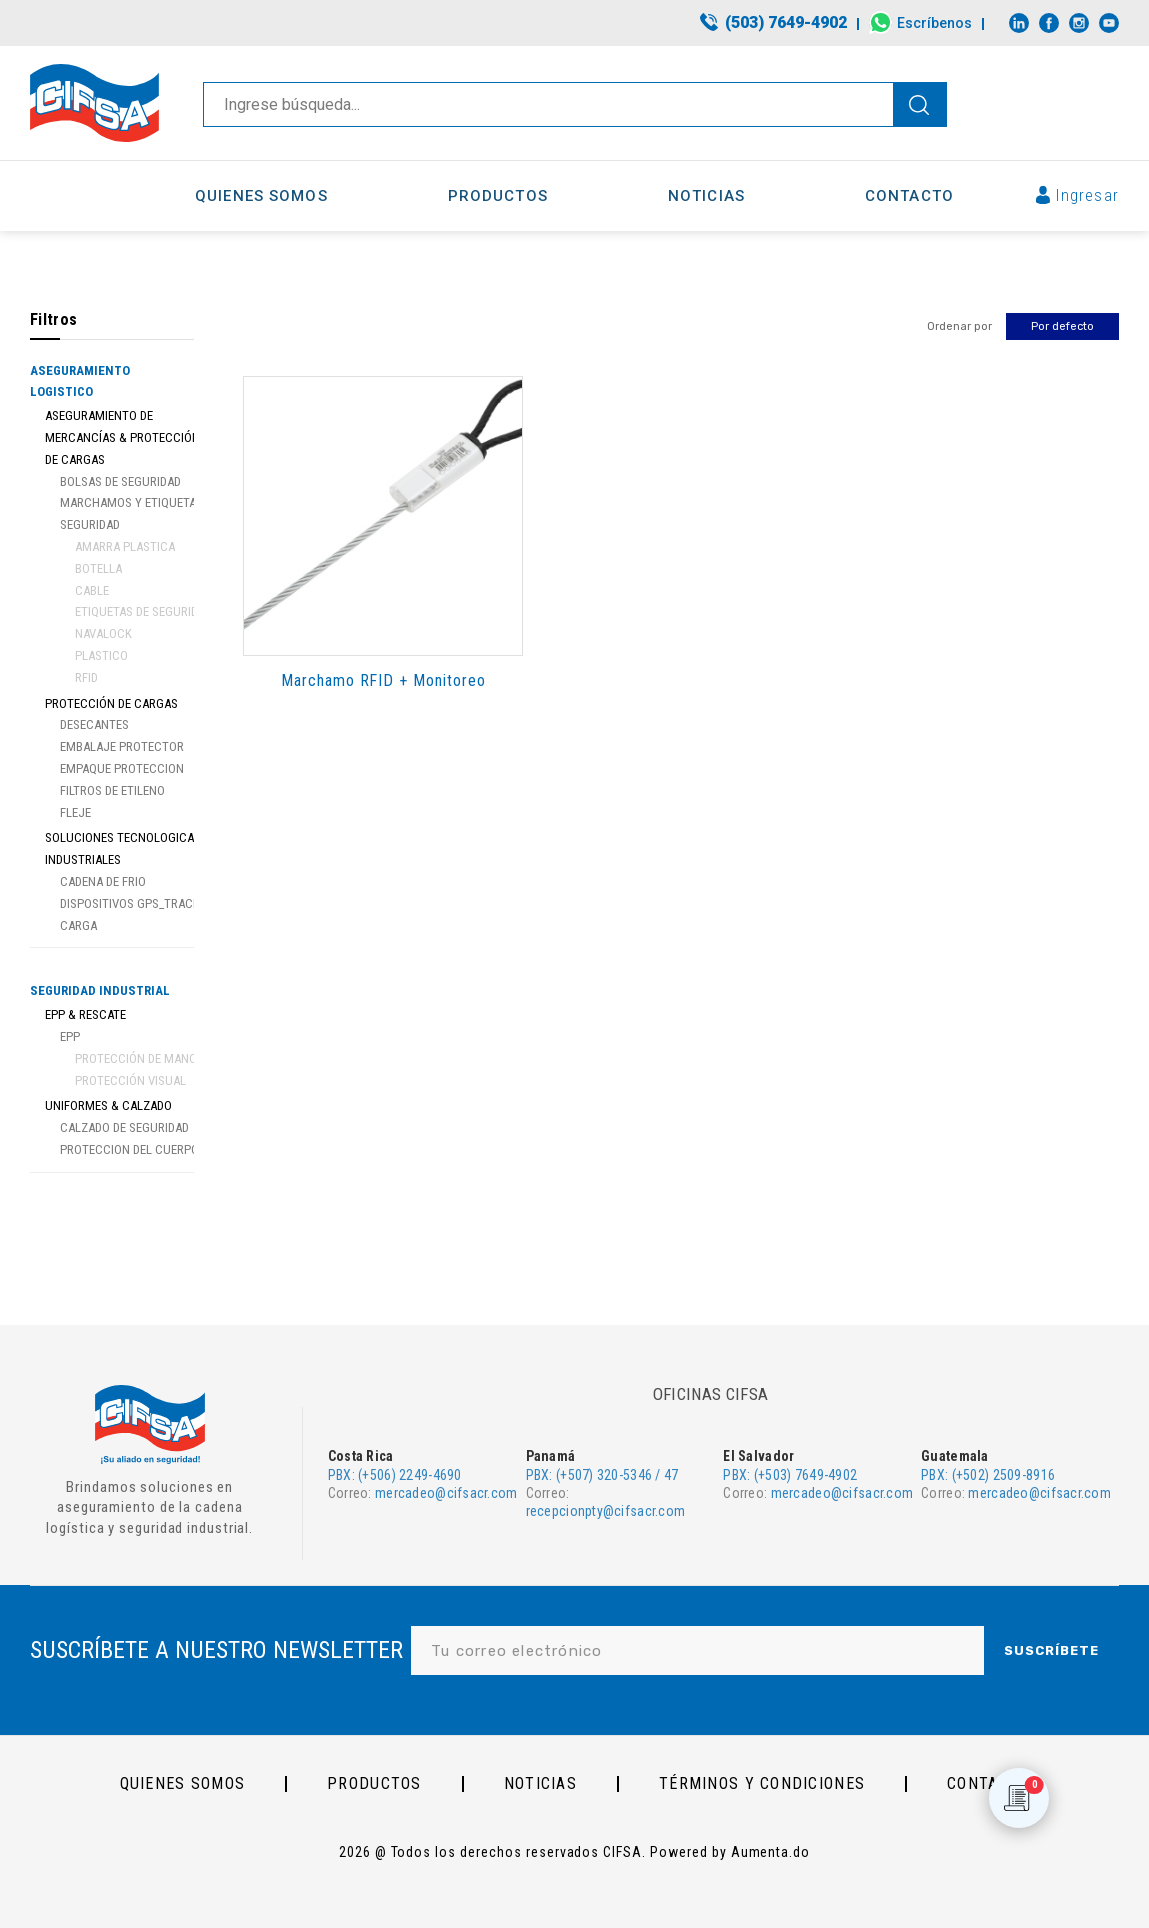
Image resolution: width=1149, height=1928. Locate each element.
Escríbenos (934, 23)
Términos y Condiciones (762, 1783)
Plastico (101, 655)
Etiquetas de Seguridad (143, 611)
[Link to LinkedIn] (1019, 23)
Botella (98, 568)
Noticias (540, 1783)
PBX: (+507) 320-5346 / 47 (602, 1475)
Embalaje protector (122, 746)
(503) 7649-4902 (786, 22)
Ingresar (1087, 195)
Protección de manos (139, 1058)
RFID (86, 677)
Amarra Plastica (125, 546)
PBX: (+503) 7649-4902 (790, 1475)
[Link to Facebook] (1049, 23)
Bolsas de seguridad (120, 481)
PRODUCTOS (374, 1783)
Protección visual (130, 1080)
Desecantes (94, 724)
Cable (92, 590)
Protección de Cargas (111, 703)
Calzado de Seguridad (124, 1127)
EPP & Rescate (85, 1014)
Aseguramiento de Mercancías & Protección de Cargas (122, 437)
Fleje (75, 812)
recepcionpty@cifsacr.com (606, 1511)
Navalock (103, 633)
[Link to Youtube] (1109, 23)
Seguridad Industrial (100, 990)
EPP (70, 1036)
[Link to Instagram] (1079, 23)
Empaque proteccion (122, 768)
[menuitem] (774, 24)
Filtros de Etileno (112, 790)
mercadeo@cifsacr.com (446, 1493)
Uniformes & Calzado (108, 1105)
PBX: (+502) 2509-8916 (988, 1475)
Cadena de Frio (103, 881)
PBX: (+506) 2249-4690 (395, 1475)
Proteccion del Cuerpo (129, 1149)
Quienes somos (183, 1783)
